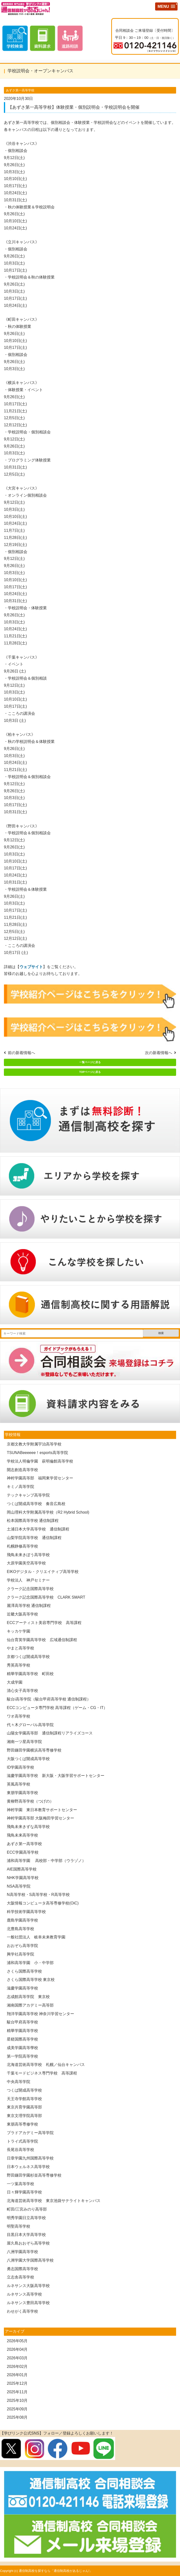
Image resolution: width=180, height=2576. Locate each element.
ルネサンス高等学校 (24, 2294)
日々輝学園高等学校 (24, 2192)
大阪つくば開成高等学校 (28, 1759)
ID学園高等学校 (20, 1767)
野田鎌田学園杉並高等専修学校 (34, 2175)
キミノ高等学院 (20, 1487)
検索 (161, 1333)
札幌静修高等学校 (22, 1546)
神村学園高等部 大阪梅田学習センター (40, 1818)
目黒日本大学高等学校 (26, 2235)
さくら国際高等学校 (24, 1971)
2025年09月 (17, 2409)
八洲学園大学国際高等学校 (30, 2260)
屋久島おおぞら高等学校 (28, 2243)
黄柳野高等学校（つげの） (30, 1801)
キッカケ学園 (18, 1631)
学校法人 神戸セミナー (28, 1580)
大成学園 (14, 1682)
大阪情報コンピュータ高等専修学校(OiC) (43, 1903)
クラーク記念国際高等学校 (30, 1589)
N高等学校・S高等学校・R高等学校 (38, 1894)
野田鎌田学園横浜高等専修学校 (34, 1750)
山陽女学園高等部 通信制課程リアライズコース (50, 1733)
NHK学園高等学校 (23, 1878)
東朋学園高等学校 (24, 1793)
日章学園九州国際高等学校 (30, 2158)
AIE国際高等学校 (22, 1869)
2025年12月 (17, 2383)
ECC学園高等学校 (23, 1852)
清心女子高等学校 (22, 1691)
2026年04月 (17, 2349)
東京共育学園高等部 (24, 2107)
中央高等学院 (18, 2082)
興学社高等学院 (20, 1954)
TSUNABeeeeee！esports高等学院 (37, 1453)
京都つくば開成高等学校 (28, 1657)
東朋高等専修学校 (22, 2124)
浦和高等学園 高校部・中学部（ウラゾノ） (46, 1861)
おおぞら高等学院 (22, 1946)
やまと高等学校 (20, 1648)
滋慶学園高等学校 (22, 1988)
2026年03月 (17, 2358)
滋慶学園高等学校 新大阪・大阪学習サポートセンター (55, 1776)
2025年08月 (17, 2417)
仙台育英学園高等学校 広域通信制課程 (42, 1640)
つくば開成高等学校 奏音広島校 (36, 1504)
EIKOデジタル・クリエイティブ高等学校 (43, 1572)
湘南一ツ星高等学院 (24, 1742)
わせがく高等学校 (22, 2311)
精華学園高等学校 (22, 2031)
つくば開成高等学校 (24, 2090)
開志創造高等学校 (22, 1470)
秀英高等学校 (18, 1665)
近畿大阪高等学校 (22, 1614)
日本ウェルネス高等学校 (28, 2167)
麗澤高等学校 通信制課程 (29, 1605)
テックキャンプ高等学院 (28, 1495)
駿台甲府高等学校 (22, 2022)
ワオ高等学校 (18, 1716)
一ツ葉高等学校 (20, 2184)
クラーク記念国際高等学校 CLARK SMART (46, 1597)
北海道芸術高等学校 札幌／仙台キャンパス (46, 2065)
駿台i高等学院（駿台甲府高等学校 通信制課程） (49, 1699)
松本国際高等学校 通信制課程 (33, 1520)
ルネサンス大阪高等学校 (28, 2286)
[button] (166, 6)
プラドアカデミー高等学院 (30, 2133)
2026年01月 (17, 2375)
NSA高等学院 (18, 1886)
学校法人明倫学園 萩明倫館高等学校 (40, 1461)
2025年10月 (17, 2400)
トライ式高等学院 (22, 2141)
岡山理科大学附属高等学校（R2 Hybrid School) (48, 1512)
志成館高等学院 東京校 (28, 1997)
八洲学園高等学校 (22, 2252)
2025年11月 (17, 2392)
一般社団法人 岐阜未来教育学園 (36, 1937)
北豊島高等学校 (20, 1929)
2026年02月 (17, 2366)
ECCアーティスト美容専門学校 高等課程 (44, 1623)
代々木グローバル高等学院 (30, 1725)
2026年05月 (17, 2341)
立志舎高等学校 (20, 2277)
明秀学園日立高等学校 (26, 2218)
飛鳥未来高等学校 (22, 1835)
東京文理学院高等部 (24, 2116)
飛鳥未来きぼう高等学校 (28, 1555)
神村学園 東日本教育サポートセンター (42, 1810)
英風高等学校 (18, 1784)
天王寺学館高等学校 (24, 2099)
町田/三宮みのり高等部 (27, 2209)
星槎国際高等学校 (22, 2039)
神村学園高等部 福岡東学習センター (40, 1478)
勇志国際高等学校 (22, 2269)
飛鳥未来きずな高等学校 (28, 1827)
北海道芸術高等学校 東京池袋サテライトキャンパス (53, 2201)
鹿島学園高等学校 (22, 1920)
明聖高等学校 (18, 2226)
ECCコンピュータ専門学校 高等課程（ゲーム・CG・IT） (57, 1708)
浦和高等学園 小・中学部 (30, 1963)
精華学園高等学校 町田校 (30, 1674)
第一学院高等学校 (22, 2056)
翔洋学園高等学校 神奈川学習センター (40, 2014)
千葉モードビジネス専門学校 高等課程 (42, 2073)
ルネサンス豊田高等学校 (28, 2303)
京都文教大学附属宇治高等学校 (34, 1444)
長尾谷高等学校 (20, 2150)
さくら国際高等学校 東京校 (31, 1979)
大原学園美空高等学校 (26, 1563)
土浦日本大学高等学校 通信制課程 (38, 1529)
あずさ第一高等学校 (24, 1844)
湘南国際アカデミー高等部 (30, 2005)
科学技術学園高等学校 (26, 1912)
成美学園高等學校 (22, 2048)
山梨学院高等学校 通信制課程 (34, 1538)
